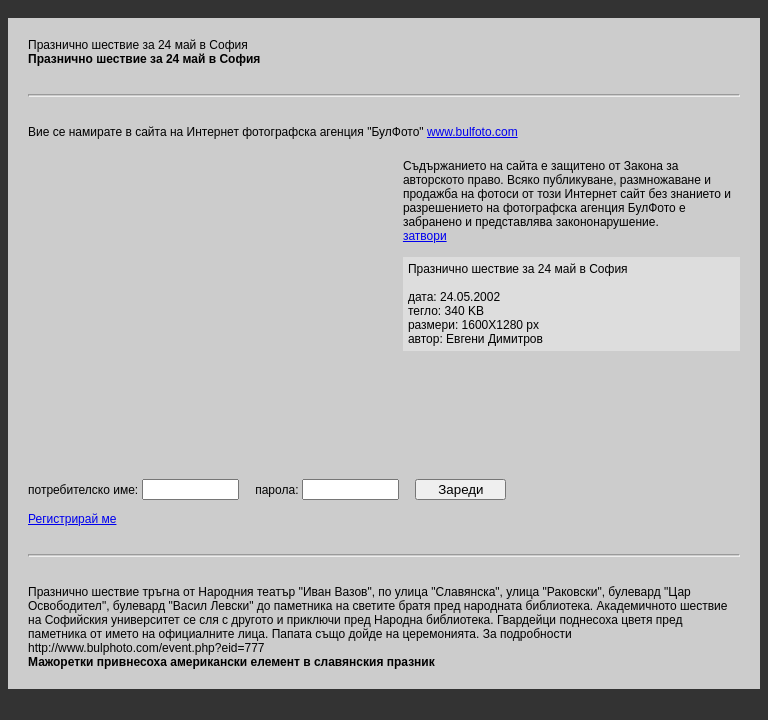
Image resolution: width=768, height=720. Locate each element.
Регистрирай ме (72, 519)
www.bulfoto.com (472, 132)
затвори (425, 236)
